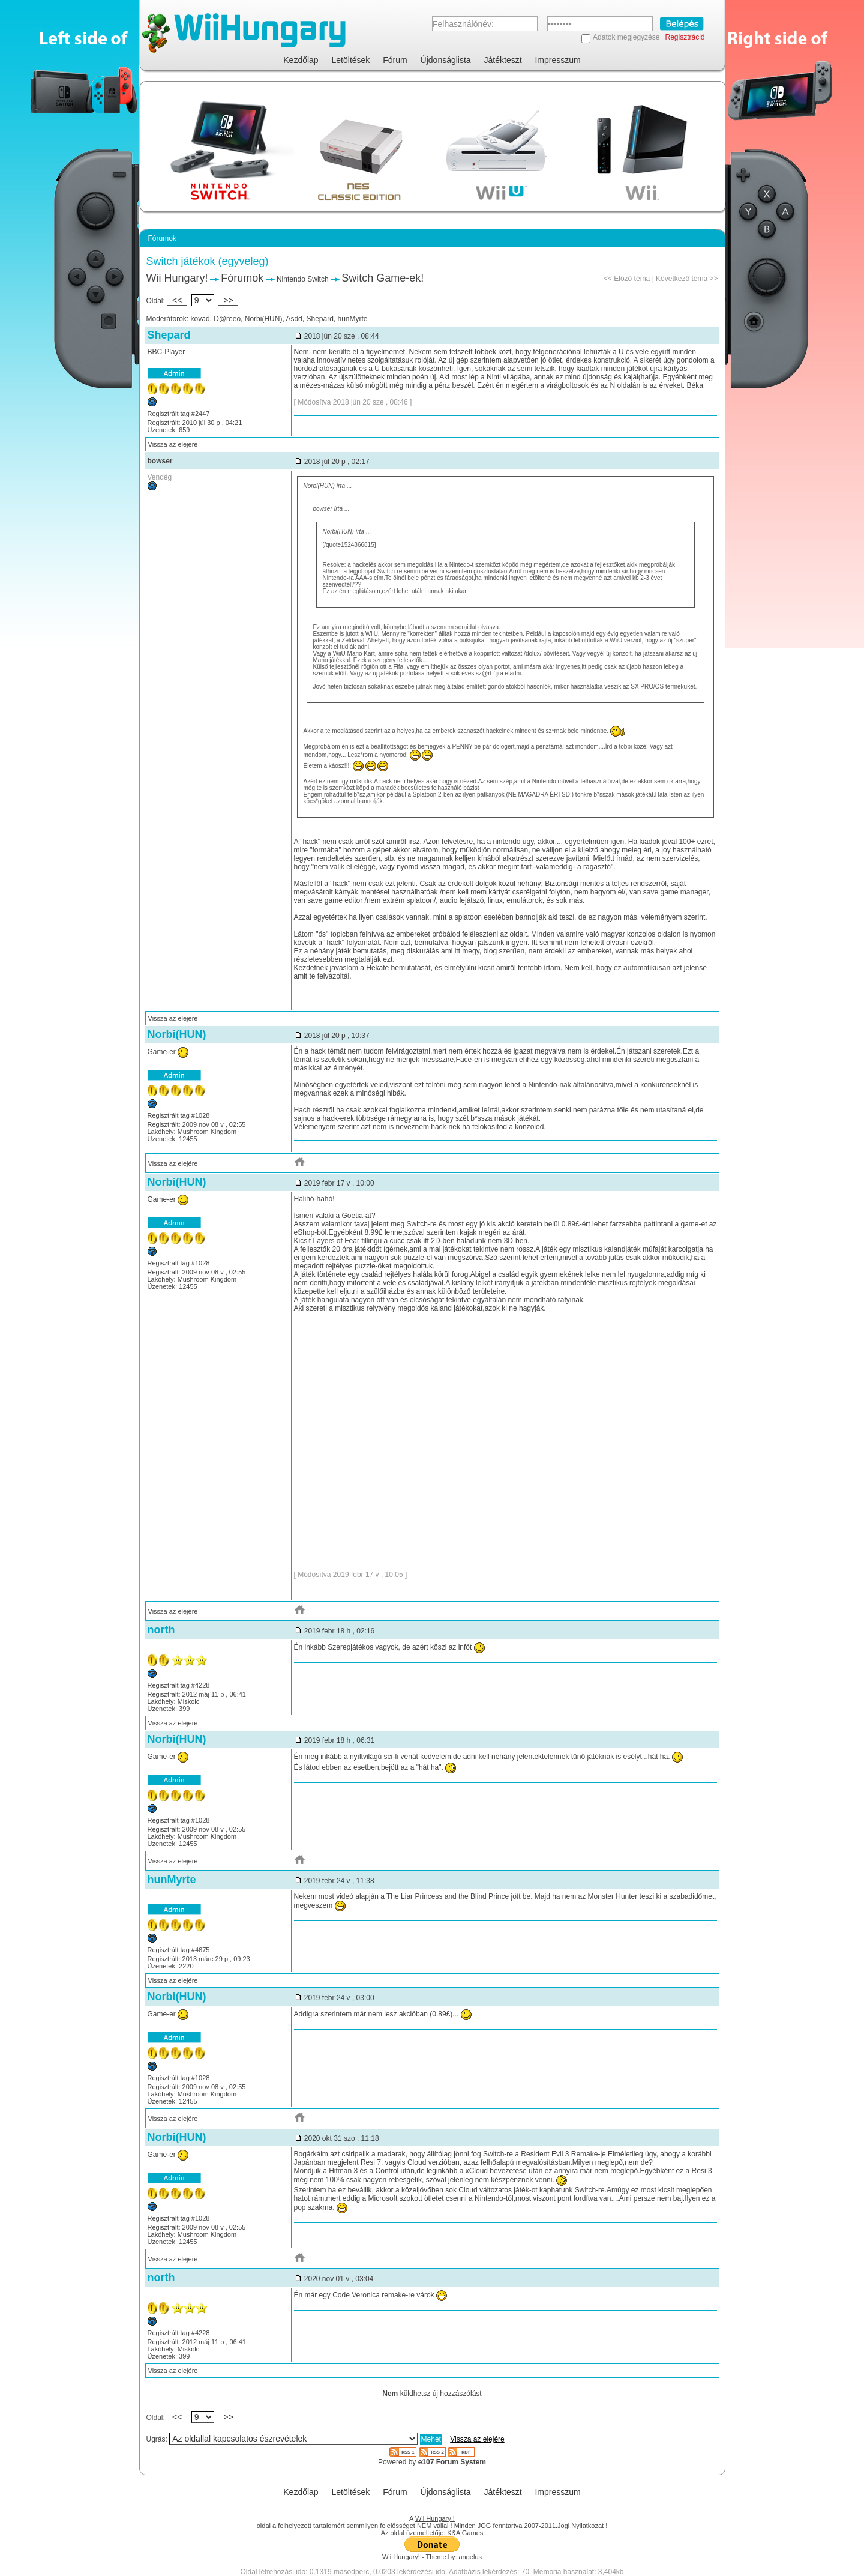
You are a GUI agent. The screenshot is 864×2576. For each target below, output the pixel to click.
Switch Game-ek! (382, 278)
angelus (470, 2556)
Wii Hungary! (177, 278)
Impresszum (557, 60)
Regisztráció (684, 37)
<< (177, 300)
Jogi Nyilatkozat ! (582, 2525)
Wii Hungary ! (435, 2518)
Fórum (395, 60)
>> (228, 300)
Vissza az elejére (173, 444)
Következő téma (681, 278)
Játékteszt (503, 60)
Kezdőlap (300, 60)
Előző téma (632, 278)
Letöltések (351, 60)
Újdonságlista (446, 60)
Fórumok (242, 278)
